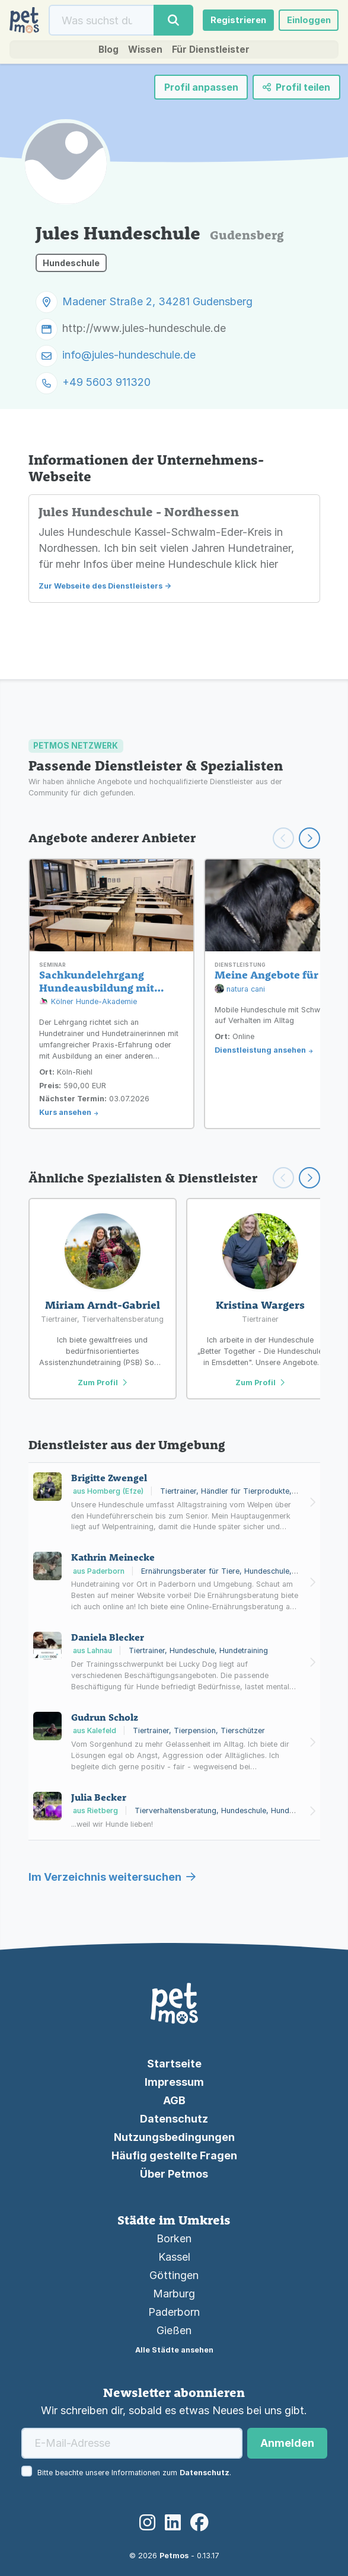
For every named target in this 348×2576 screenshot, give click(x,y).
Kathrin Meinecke (113, 1557)
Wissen (142, 54)
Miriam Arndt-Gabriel (102, 1305)
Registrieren (229, 22)
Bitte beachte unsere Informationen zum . (134, 2472)
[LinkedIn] (173, 2522)
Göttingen (174, 2275)
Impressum (174, 2082)
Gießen (174, 2330)
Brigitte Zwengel (109, 1478)
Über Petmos (174, 2174)
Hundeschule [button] (71, 268)
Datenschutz (174, 2118)
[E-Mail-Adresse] (131, 2443)
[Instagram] (147, 2522)
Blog (101, 54)
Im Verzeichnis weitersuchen (112, 1877)
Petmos (174, 2555)
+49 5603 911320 (106, 387)
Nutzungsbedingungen (174, 2137)
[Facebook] (199, 2522)
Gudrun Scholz (104, 1717)
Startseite (174, 2063)
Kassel (174, 2257)
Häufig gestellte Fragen (174, 2155)
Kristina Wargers (260, 1305)
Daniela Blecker (107, 1637)
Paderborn (174, 2312)
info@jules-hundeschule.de (129, 360)
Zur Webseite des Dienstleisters (100, 591)
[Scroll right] (309, 1177)
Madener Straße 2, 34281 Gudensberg (157, 307)
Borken (174, 2238)
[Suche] (99, 22)
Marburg (174, 2293)
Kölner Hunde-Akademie (88, 1002)
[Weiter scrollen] (309, 838)
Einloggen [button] (305, 22)
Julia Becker (98, 1797)
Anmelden (287, 2443)
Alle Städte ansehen (174, 2349)
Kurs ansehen (65, 1112)
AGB (174, 2100)
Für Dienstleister (215, 54)
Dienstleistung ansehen (260, 1050)
